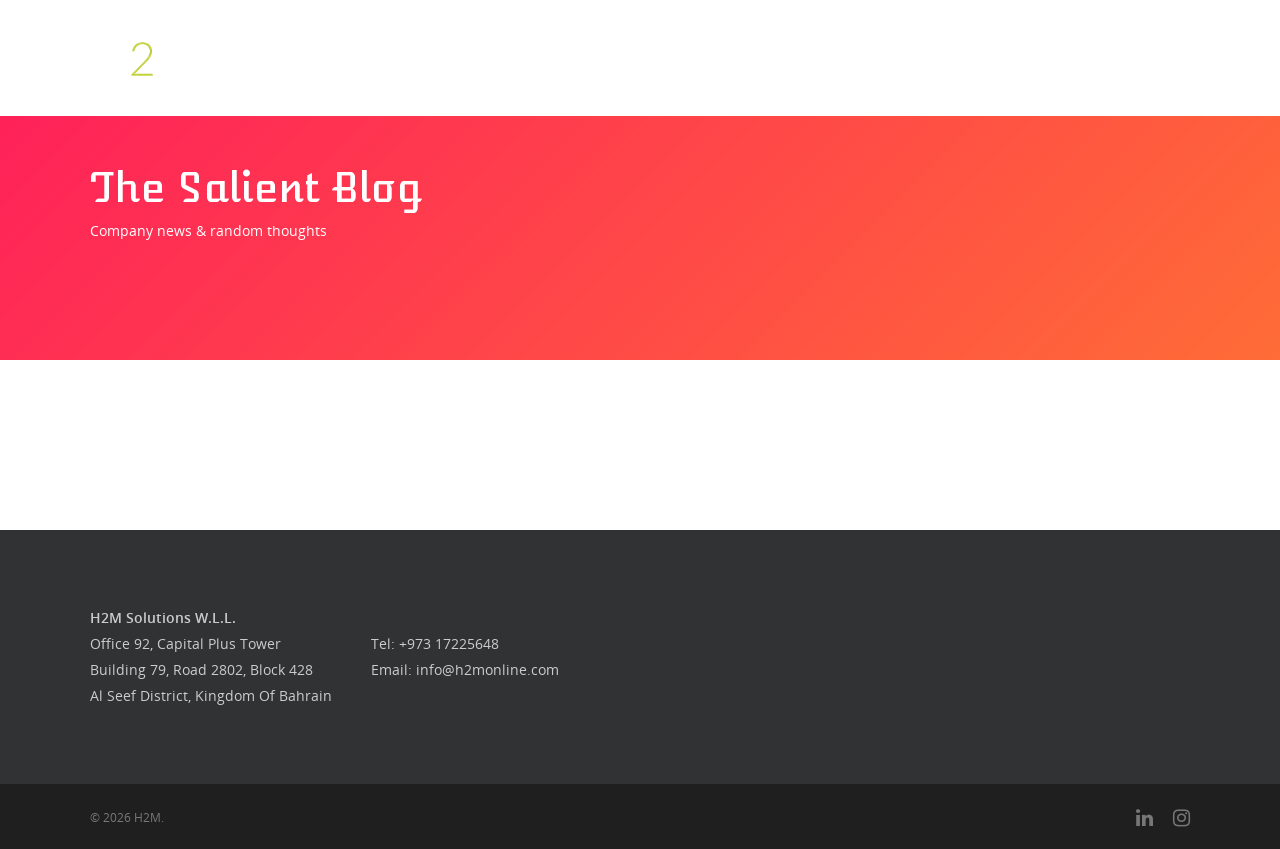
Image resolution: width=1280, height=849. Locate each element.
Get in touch (979, 57)
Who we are (657, 57)
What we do (742, 57)
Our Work (899, 57)
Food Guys (824, 57)
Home (587, 57)
